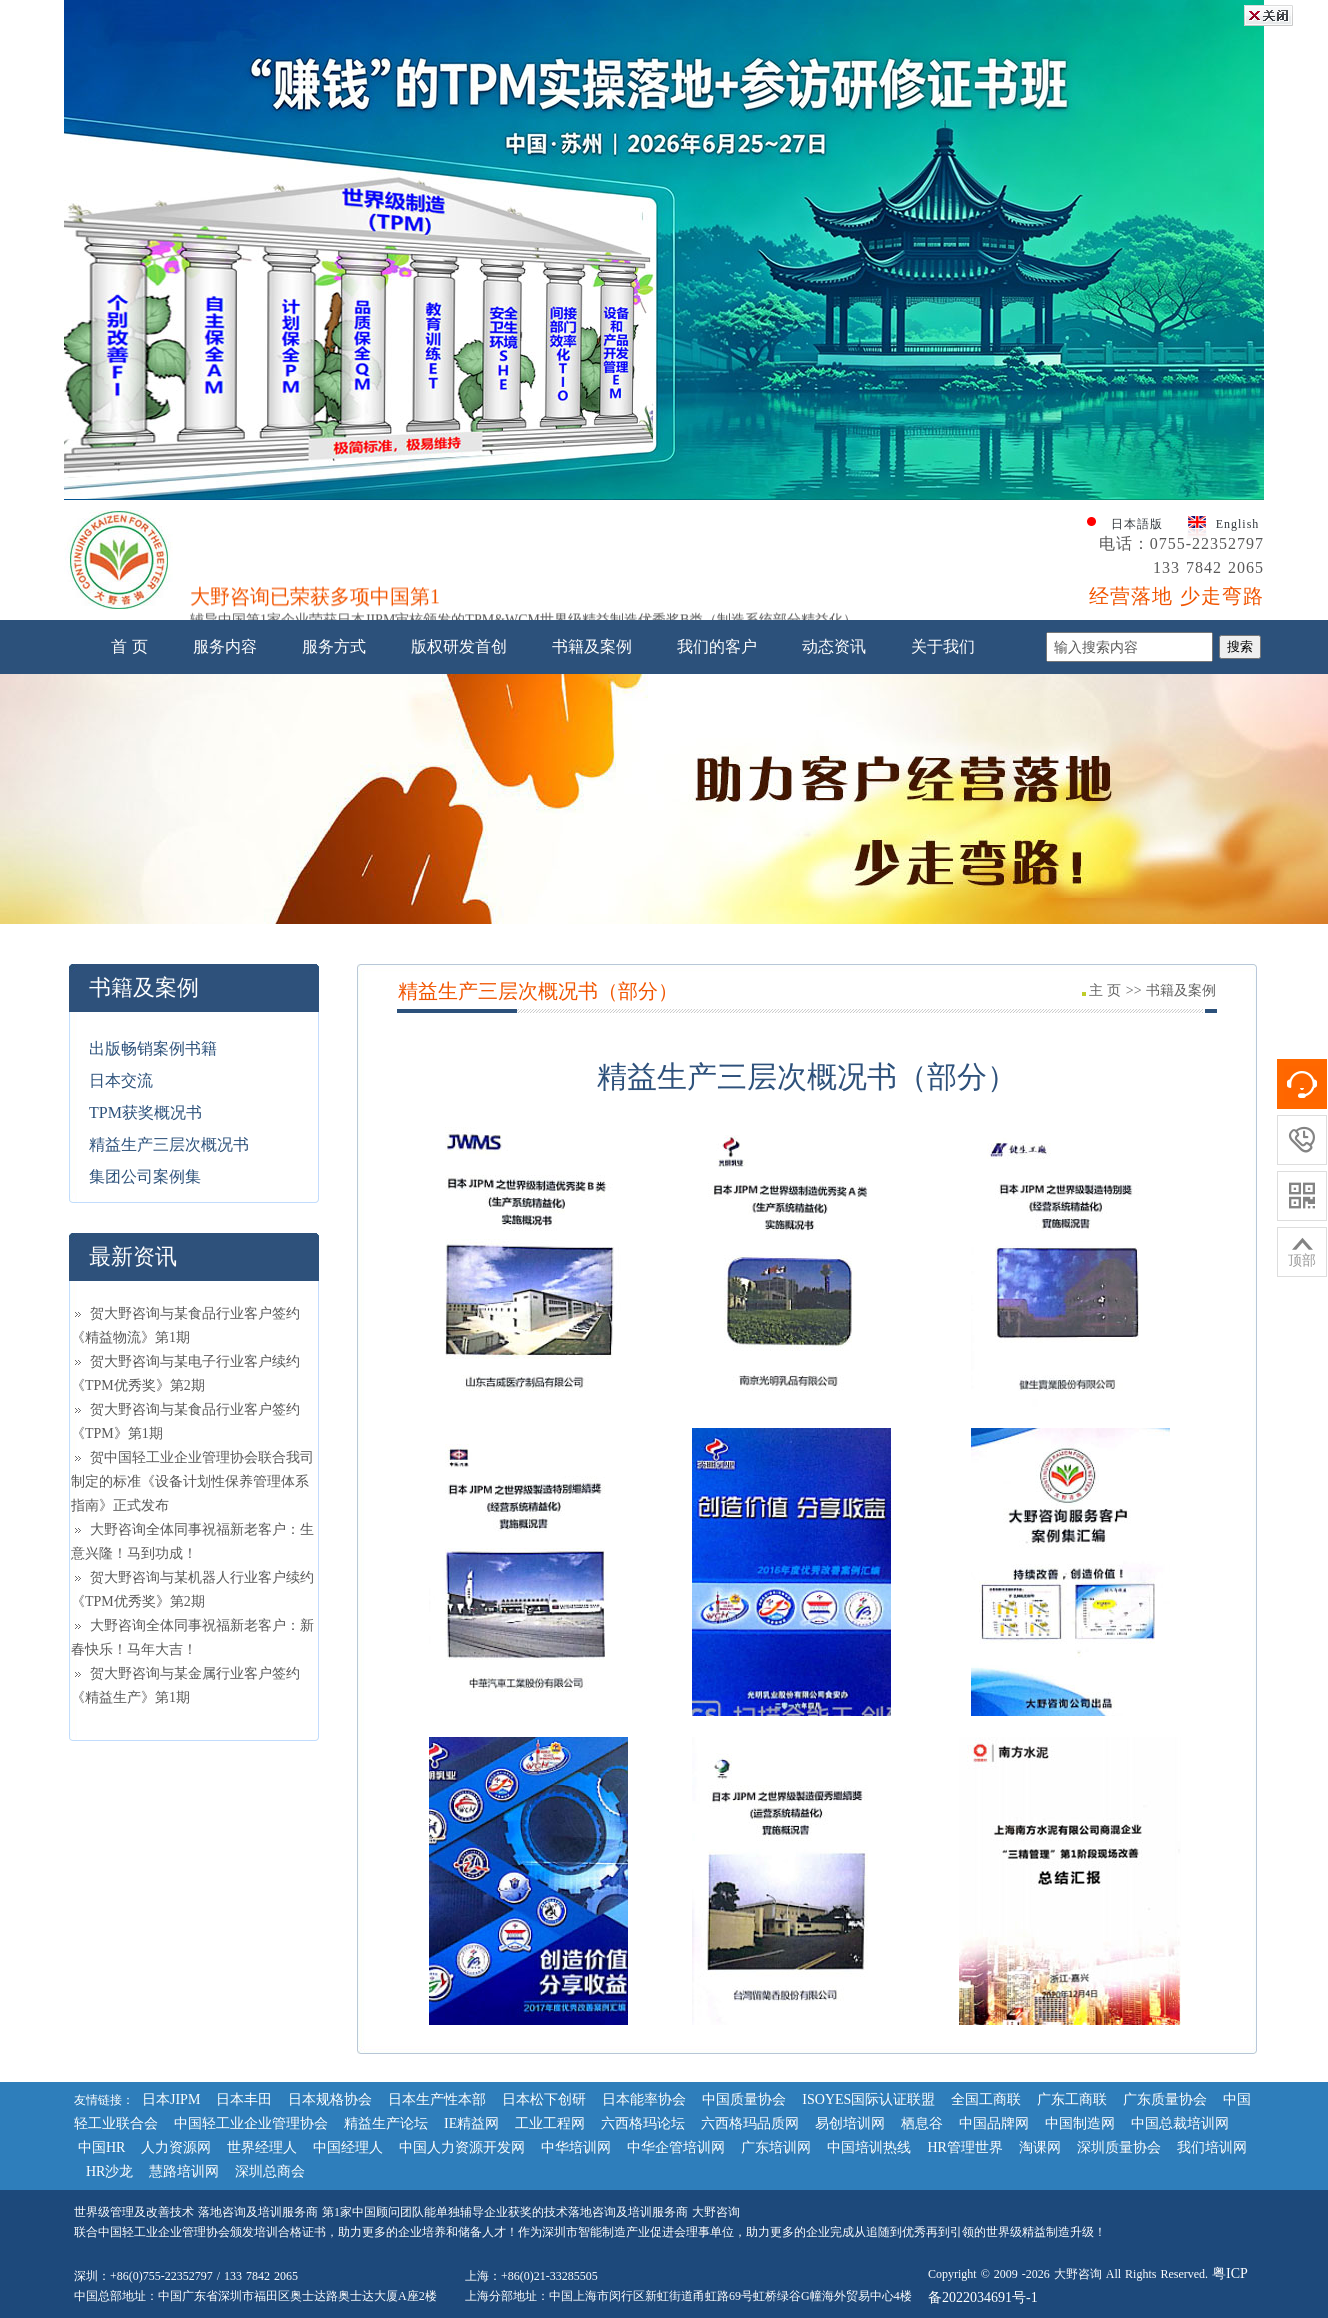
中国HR (101, 2147)
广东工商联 (1072, 2099)
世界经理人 (262, 2147)
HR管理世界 (964, 2147)
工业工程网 (550, 2123)
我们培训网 (1212, 2147)
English (1238, 524)
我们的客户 (717, 646)
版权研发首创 (459, 646)
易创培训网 (850, 2123)
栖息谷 (922, 2123)
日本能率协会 (644, 2099)
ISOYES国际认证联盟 (868, 2099)
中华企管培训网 (676, 2147)
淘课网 (1040, 2147)
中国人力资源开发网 (462, 2147)
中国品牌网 (994, 2123)
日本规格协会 (330, 2099)
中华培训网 (576, 2147)
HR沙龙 (109, 2171)
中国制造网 (1080, 2123)
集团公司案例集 (145, 1176)
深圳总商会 (270, 2171)
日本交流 (121, 1080)
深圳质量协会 (1119, 2147)
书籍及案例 (592, 646)
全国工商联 (986, 2099)
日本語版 (1137, 524)
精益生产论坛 (386, 2123)
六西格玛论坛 (643, 2123)
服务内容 (225, 646)
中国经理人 (348, 2147)
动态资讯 (834, 646)
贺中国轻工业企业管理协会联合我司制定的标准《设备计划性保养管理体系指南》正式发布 (192, 1481)
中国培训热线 (869, 2147)
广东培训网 (776, 2147)
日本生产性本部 (437, 2099)
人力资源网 (176, 2147)
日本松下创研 (544, 2099)
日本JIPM (171, 2099)
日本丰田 (244, 2099)
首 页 (129, 646)
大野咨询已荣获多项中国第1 (315, 600)
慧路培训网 (184, 2171)
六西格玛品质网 (750, 2123)
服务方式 (334, 646)
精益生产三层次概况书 (169, 1144)
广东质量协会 (1165, 2099)
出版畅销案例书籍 (153, 1048)
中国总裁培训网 (1180, 2123)
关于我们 (943, 646)
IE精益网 (471, 2123)
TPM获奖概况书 (145, 1112)
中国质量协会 (744, 2099)
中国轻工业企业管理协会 (251, 2123)
